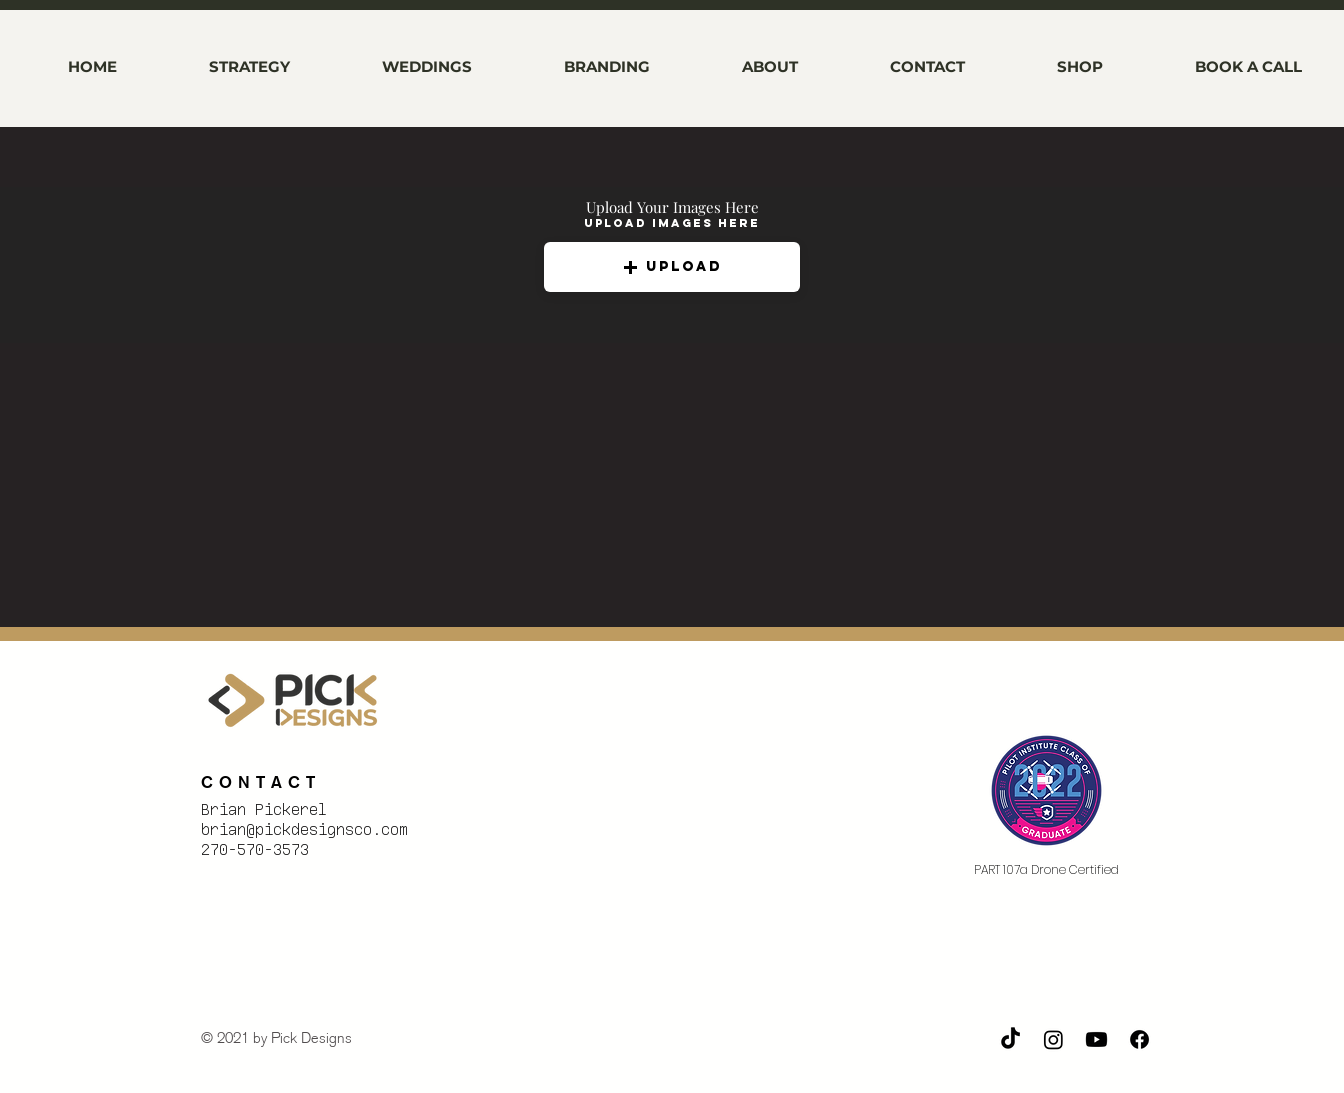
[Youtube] (1096, 1039)
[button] (672, 267)
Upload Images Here (672, 223)
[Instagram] (1053, 1039)
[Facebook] (1139, 1039)
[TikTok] (1010, 1039)
